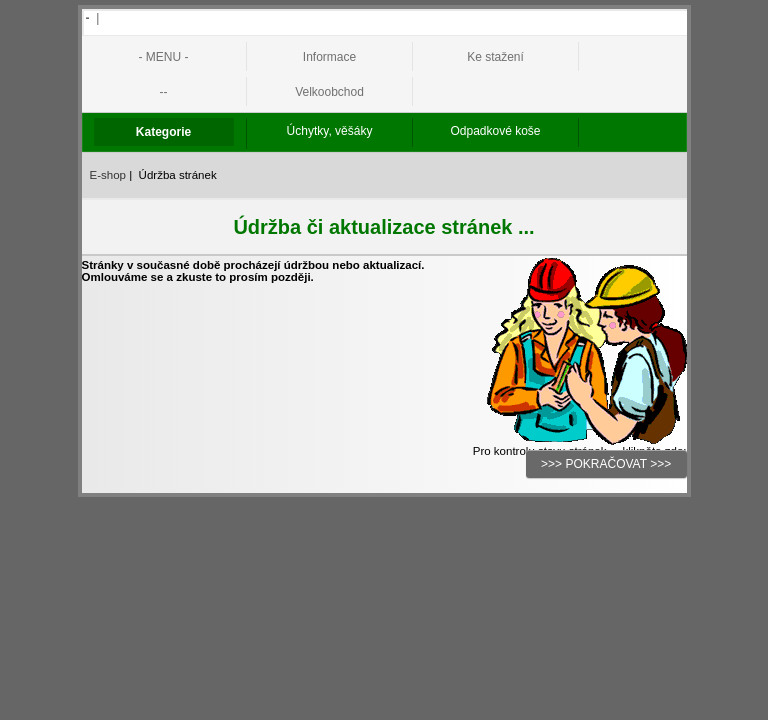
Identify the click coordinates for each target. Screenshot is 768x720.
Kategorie (163, 132)
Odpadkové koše (495, 131)
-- (164, 92)
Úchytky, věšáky (330, 131)
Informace (329, 57)
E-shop (108, 175)
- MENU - (164, 57)
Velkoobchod (329, 92)
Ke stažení (495, 57)
